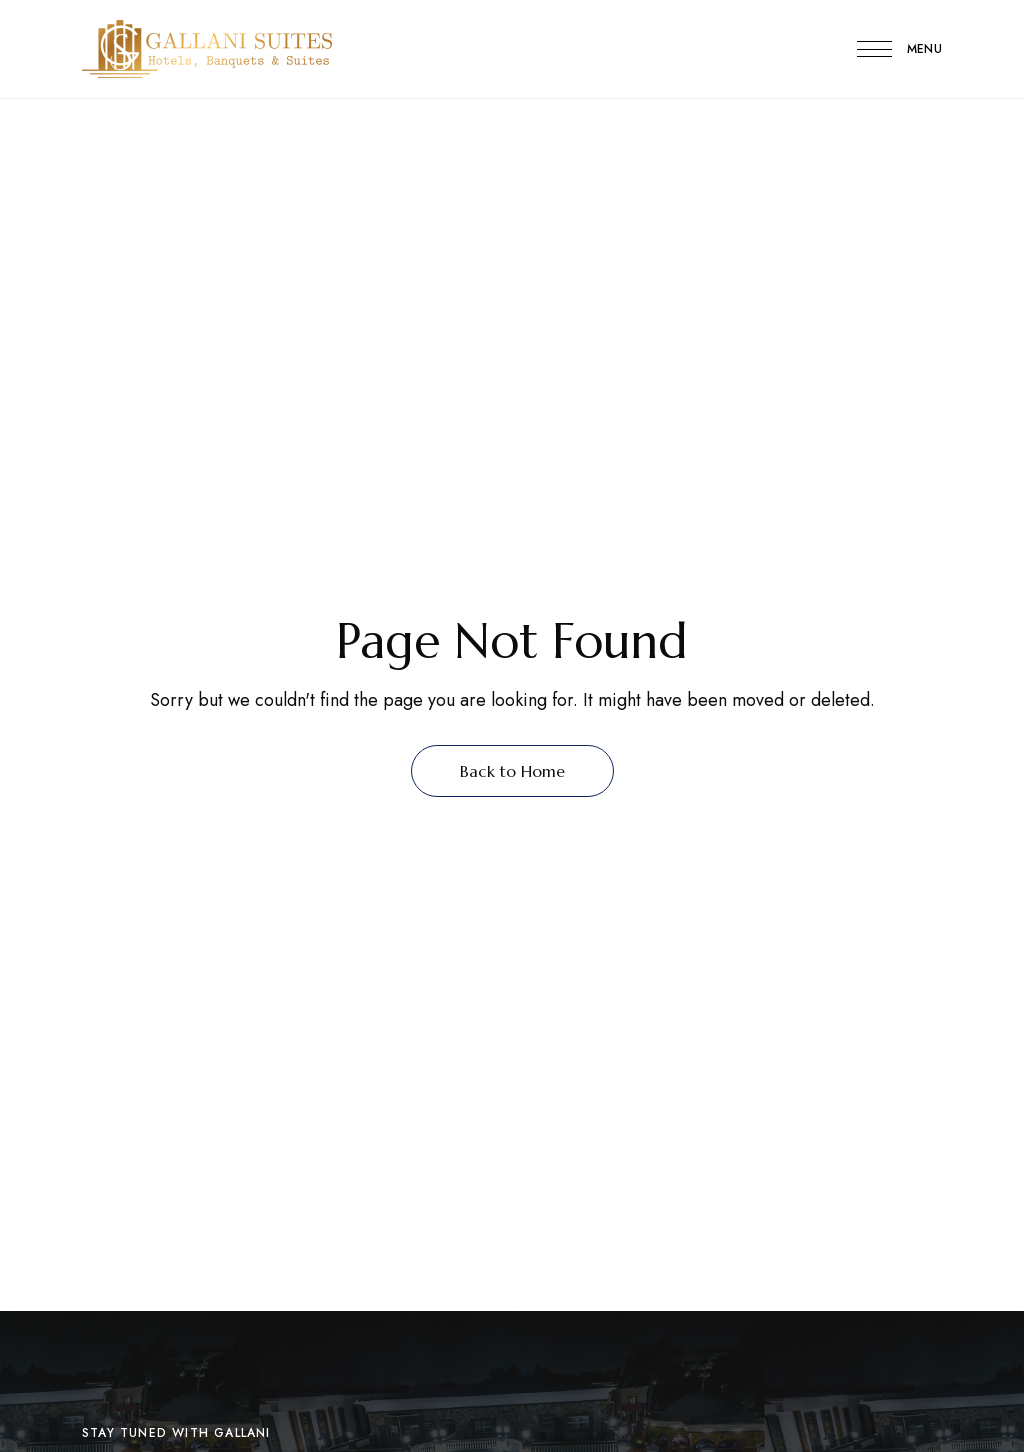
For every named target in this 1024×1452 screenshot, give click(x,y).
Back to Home (512, 771)
